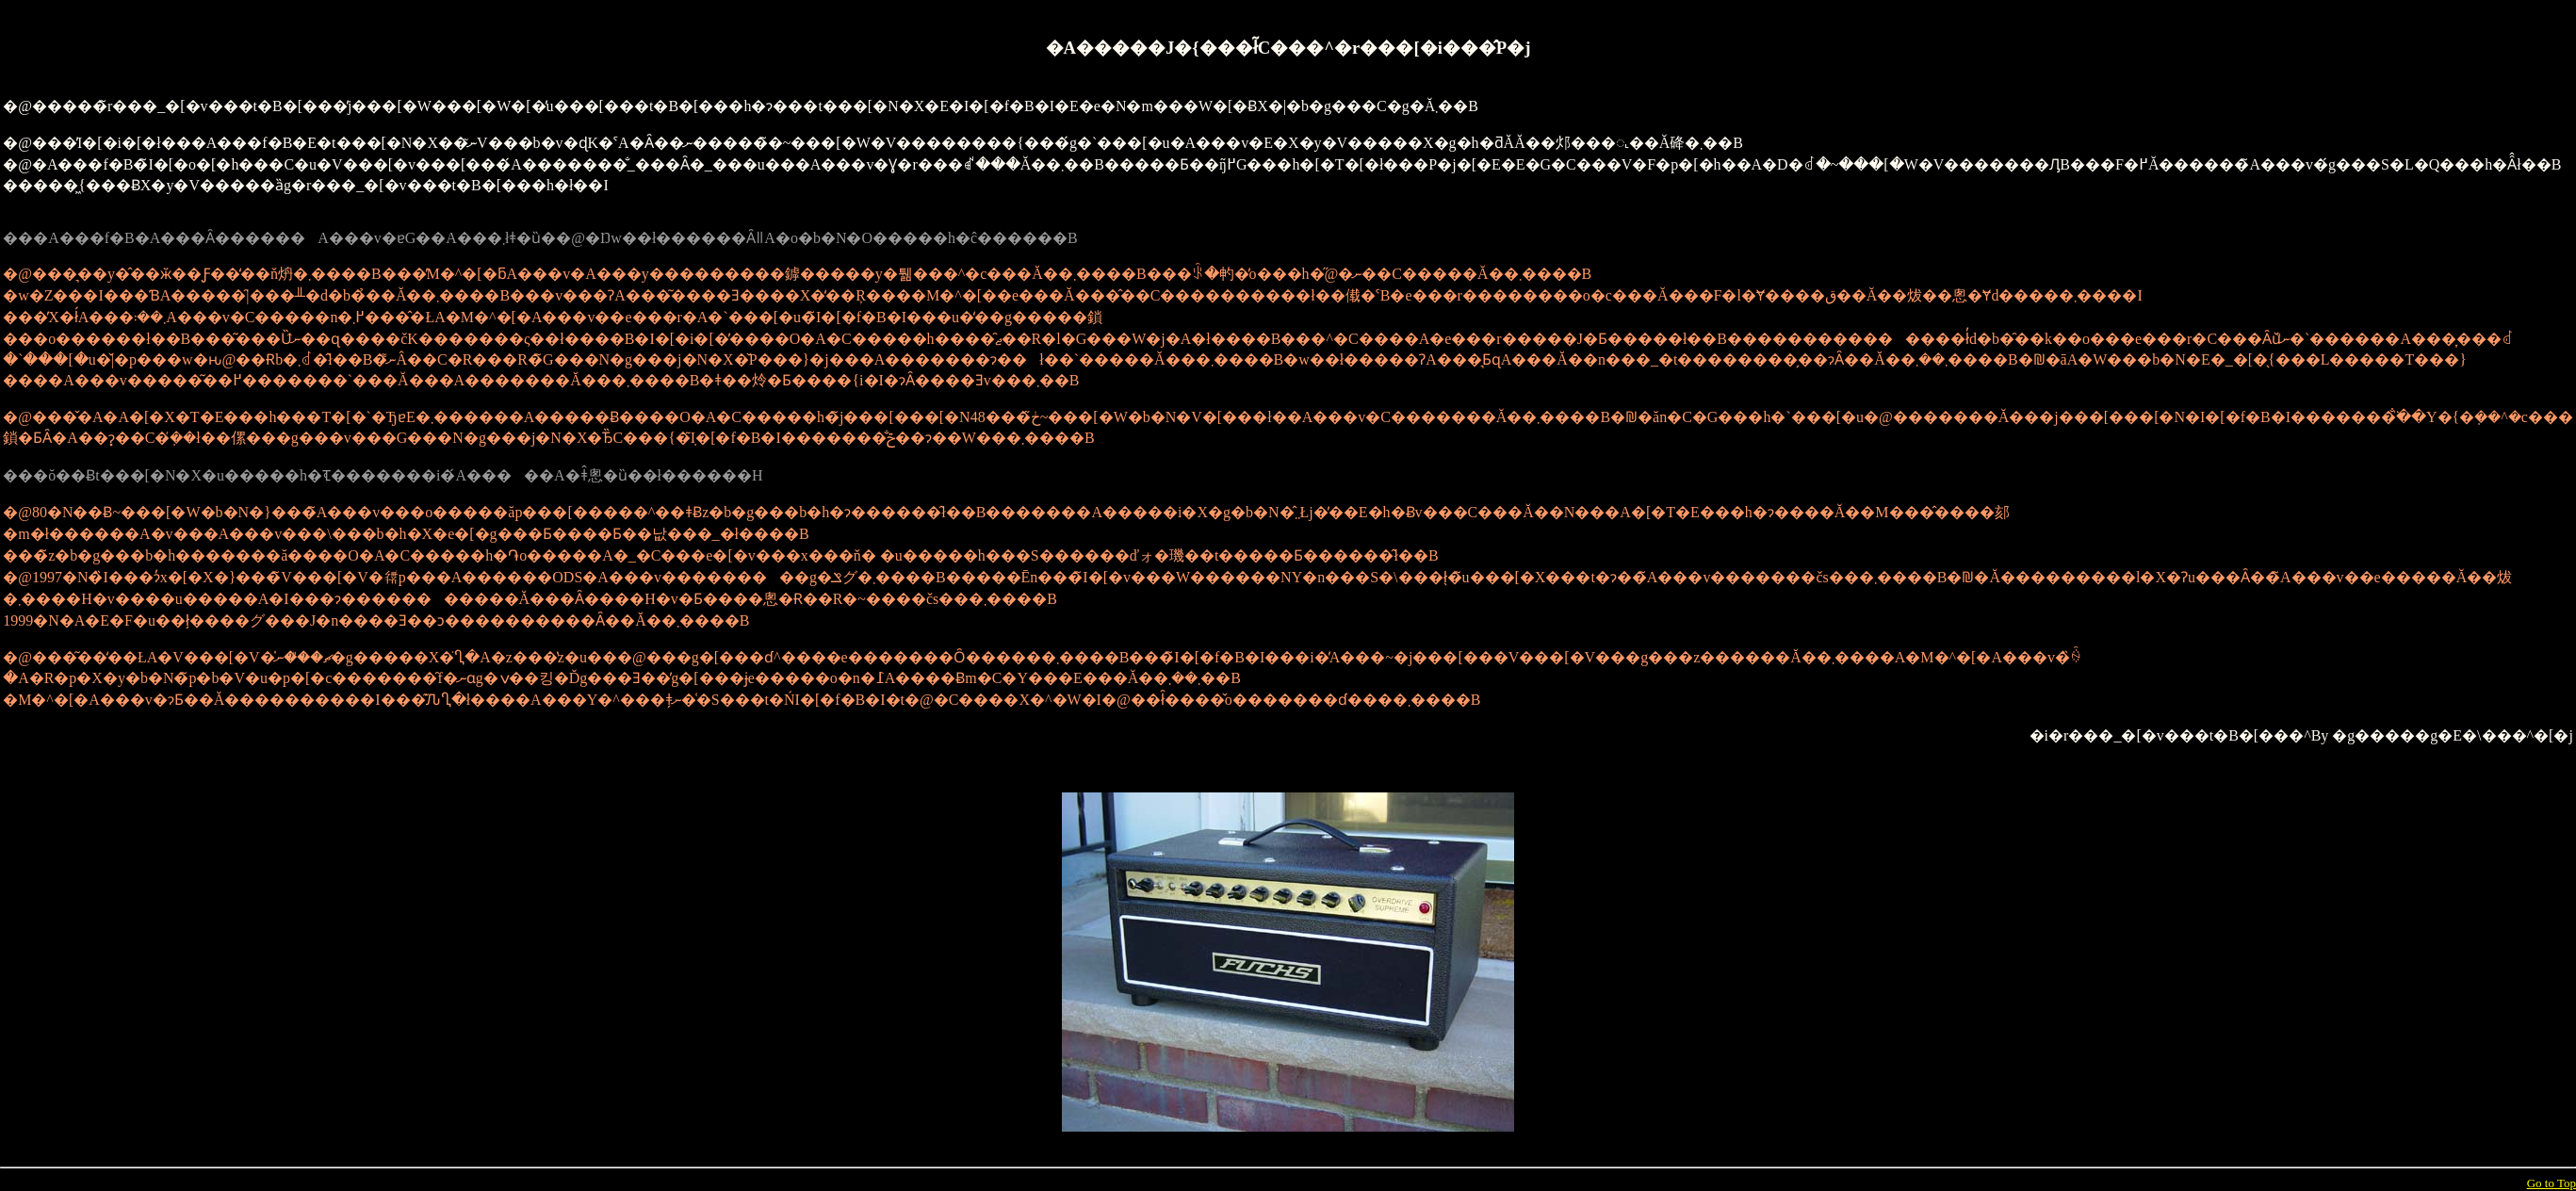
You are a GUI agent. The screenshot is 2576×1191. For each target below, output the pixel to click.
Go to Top (2551, 1183)
